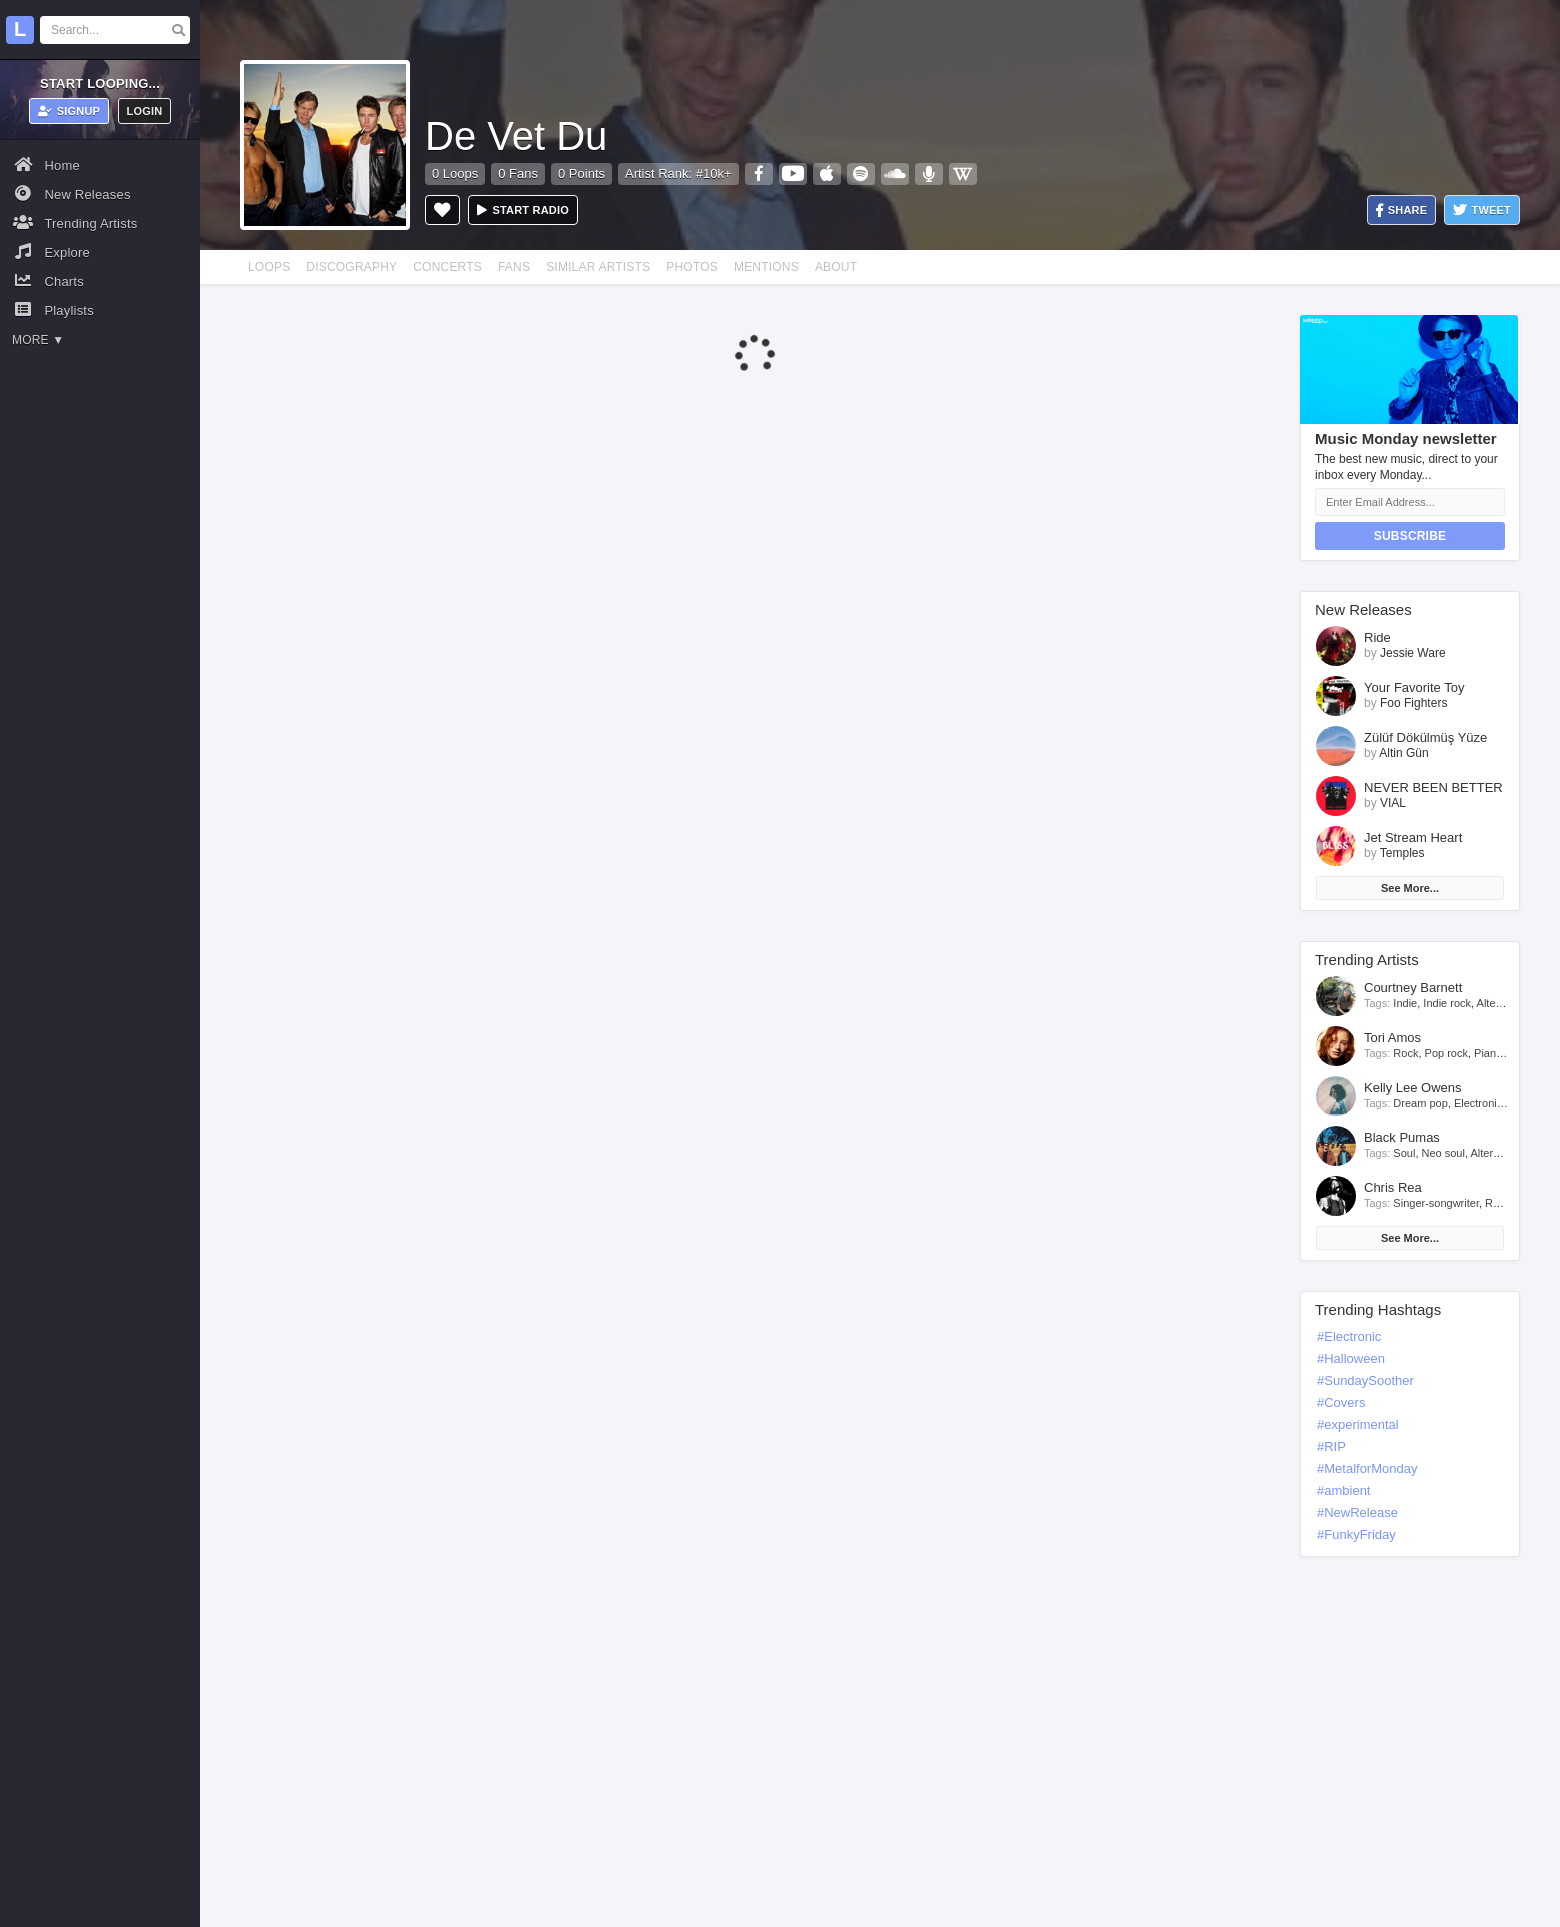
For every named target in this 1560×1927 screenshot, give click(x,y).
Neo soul (1443, 1153)
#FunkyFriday (1356, 1534)
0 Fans (518, 173)
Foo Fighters (1413, 703)
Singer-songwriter (1436, 1203)
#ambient (1343, 1490)
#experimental (1358, 1424)
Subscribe (1410, 536)
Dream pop (1420, 1103)
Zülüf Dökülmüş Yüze (1425, 737)
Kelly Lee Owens (1413, 1087)
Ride (1377, 637)
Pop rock (1446, 1053)
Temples (1402, 853)
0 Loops (455, 173)
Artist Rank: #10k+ (678, 173)
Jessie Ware (1413, 653)
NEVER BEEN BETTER (1433, 787)
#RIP (1331, 1446)
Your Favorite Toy (1414, 687)
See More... (1410, 888)
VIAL (1393, 803)
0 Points (581, 173)
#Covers (1341, 1402)
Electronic (1478, 1103)
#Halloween (1351, 1358)
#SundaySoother (1365, 1380)
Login (145, 111)
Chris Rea (1393, 1187)
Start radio (523, 210)
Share (1402, 210)
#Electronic (1349, 1336)
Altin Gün (1403, 753)
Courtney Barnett (1413, 987)
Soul (1404, 1153)
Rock (1405, 1053)
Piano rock (1500, 1053)
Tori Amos (1392, 1037)
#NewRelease (1357, 1512)
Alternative (1503, 1003)
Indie (1405, 1003)
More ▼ (38, 340)
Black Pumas (1402, 1137)
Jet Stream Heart (1413, 837)
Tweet (1482, 210)
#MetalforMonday (1367, 1468)
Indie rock (1447, 1003)
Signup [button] (69, 111)
